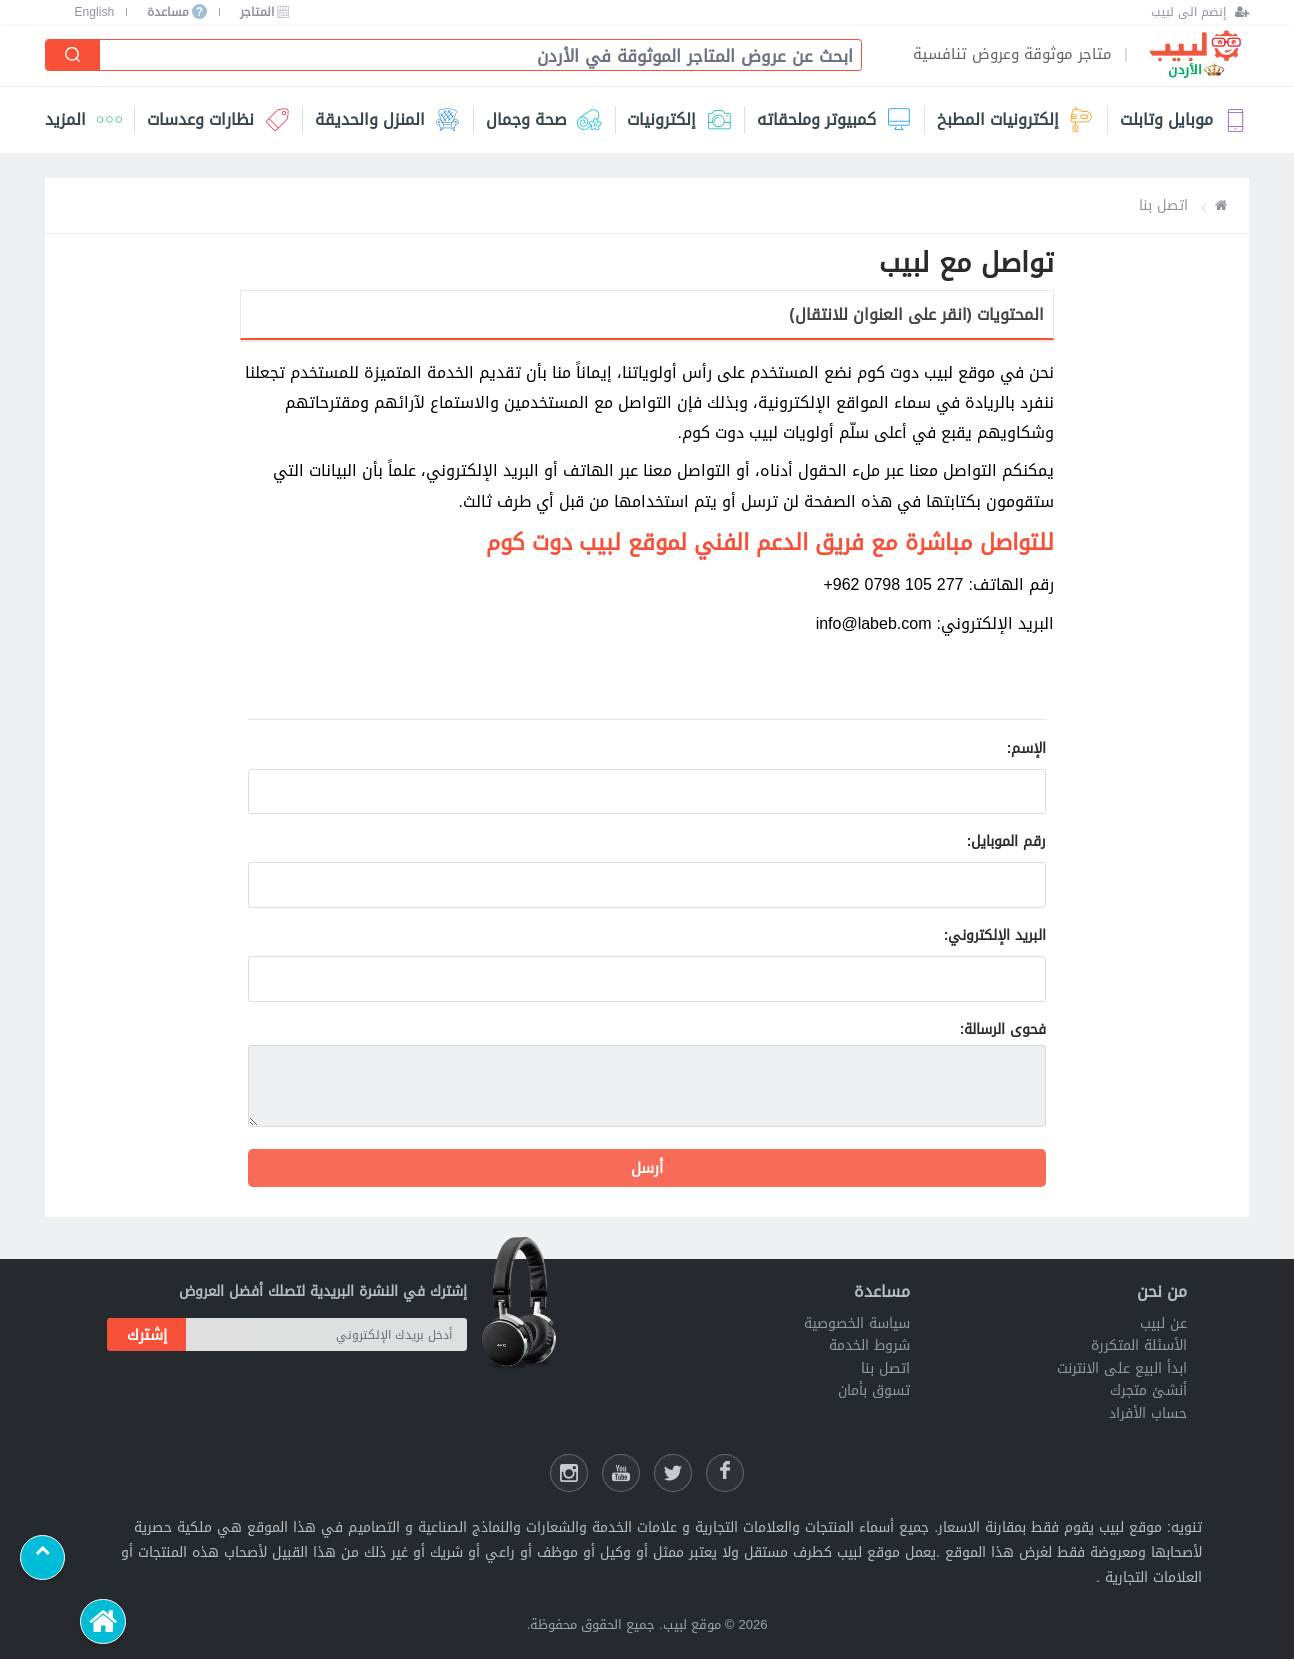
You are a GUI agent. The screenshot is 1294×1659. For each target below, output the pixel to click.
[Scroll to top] (42, 1557)
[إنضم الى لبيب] (1199, 12)
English (95, 12)
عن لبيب (1163, 1323)
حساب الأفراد (1148, 1413)
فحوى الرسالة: (1003, 1029)
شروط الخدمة (869, 1345)
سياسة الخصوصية (857, 1323)
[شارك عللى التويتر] (673, 1473)
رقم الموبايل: (1007, 841)
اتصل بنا (885, 1368)
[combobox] (472, 56)
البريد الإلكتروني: (995, 935)
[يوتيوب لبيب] (621, 1473)
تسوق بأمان (874, 1390)
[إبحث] (73, 55)
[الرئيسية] (102, 1621)
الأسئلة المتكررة (1139, 1345)
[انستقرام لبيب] (569, 1473)
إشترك (147, 1335)
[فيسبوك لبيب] (725, 1473)
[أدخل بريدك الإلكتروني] (326, 1334)
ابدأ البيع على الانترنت (1122, 1368)
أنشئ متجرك (1148, 1390)
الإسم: (1027, 748)
